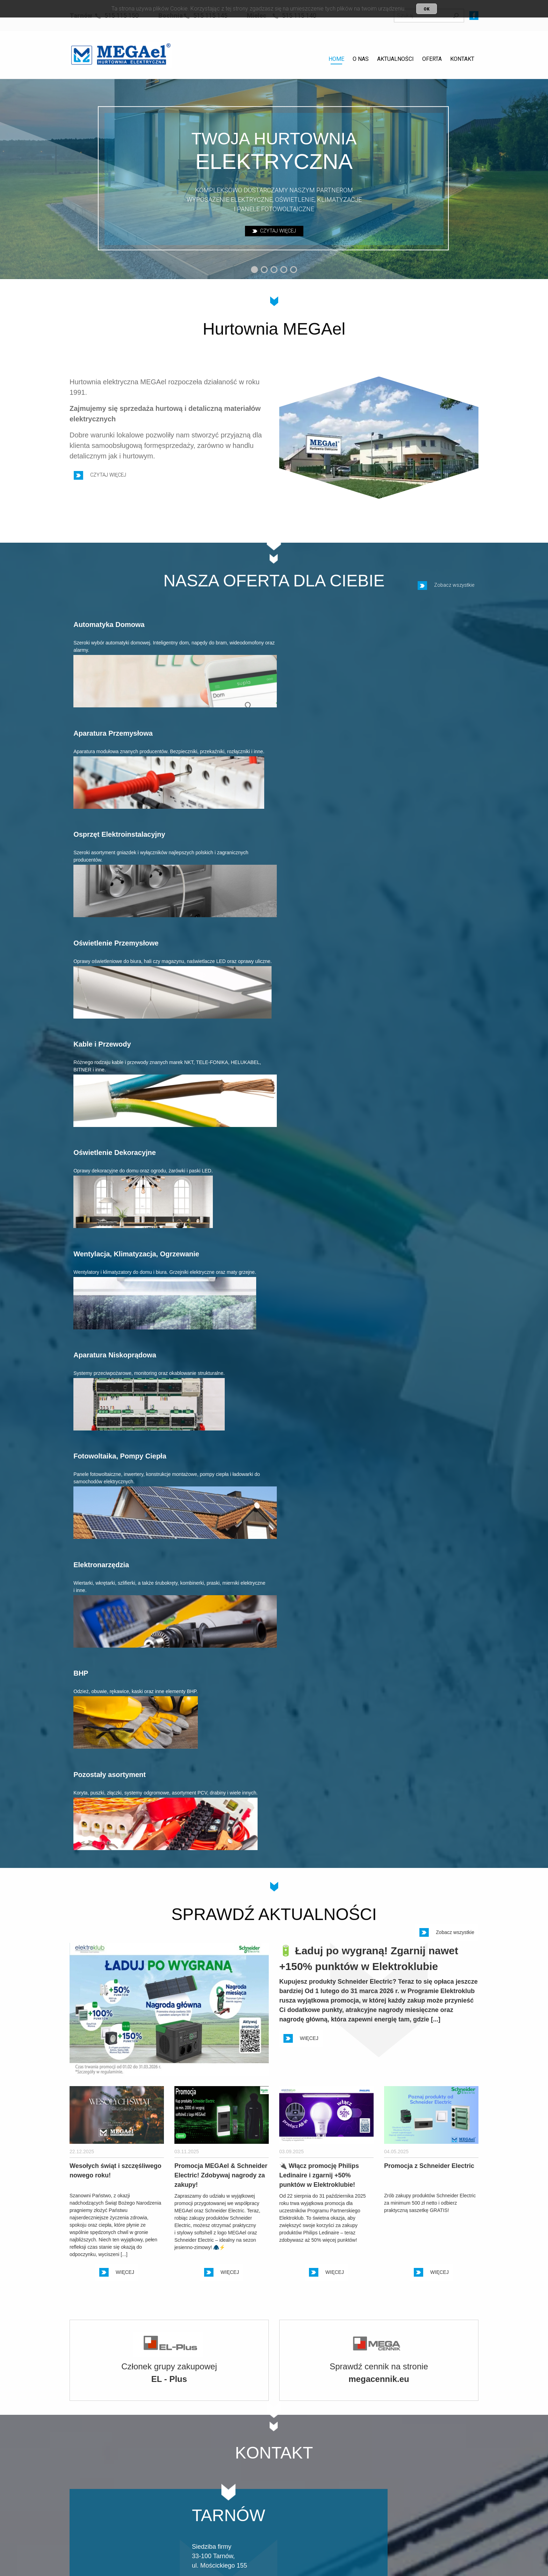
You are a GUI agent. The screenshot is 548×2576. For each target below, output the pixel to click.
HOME (336, 59)
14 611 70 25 (288, 2488)
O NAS (361, 59)
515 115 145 (287, 2500)
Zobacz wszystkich (444, 2240)
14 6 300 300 (206, 2488)
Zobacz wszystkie (446, 592)
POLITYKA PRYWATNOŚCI (110, 2438)
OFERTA (432, 59)
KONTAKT (462, 59)
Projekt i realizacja (422, 2545)
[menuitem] (336, 60)
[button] (254, 269)
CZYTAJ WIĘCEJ (274, 231)
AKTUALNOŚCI (395, 59)
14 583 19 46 (370, 2488)
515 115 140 (369, 2500)
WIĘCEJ (300, 1166)
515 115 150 (205, 2500)
